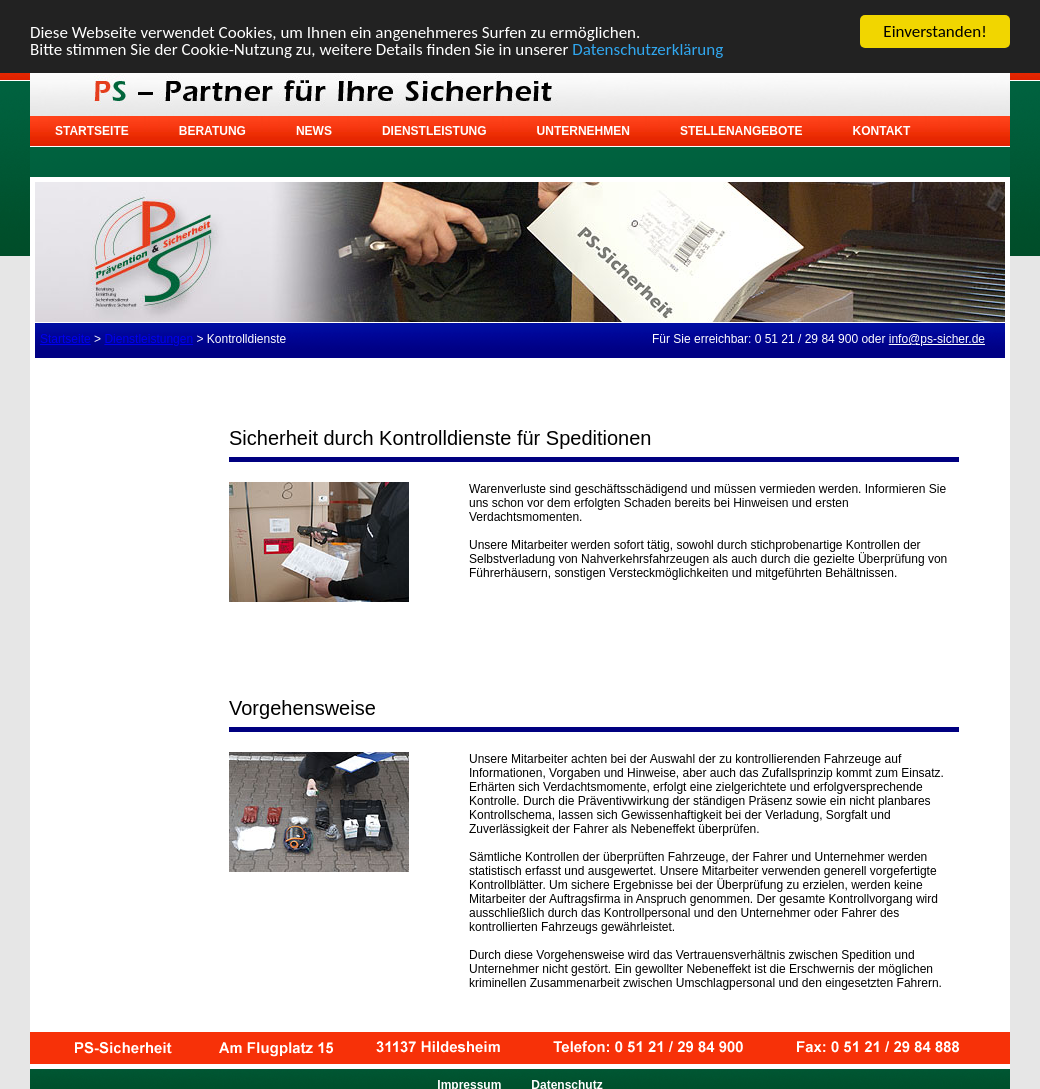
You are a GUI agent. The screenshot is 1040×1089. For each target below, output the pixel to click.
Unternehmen (583, 131)
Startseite (92, 131)
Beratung (212, 131)
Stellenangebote (741, 131)
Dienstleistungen (148, 339)
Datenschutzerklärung (647, 48)
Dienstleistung (434, 131)
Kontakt (882, 131)
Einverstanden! (934, 31)
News (314, 131)
